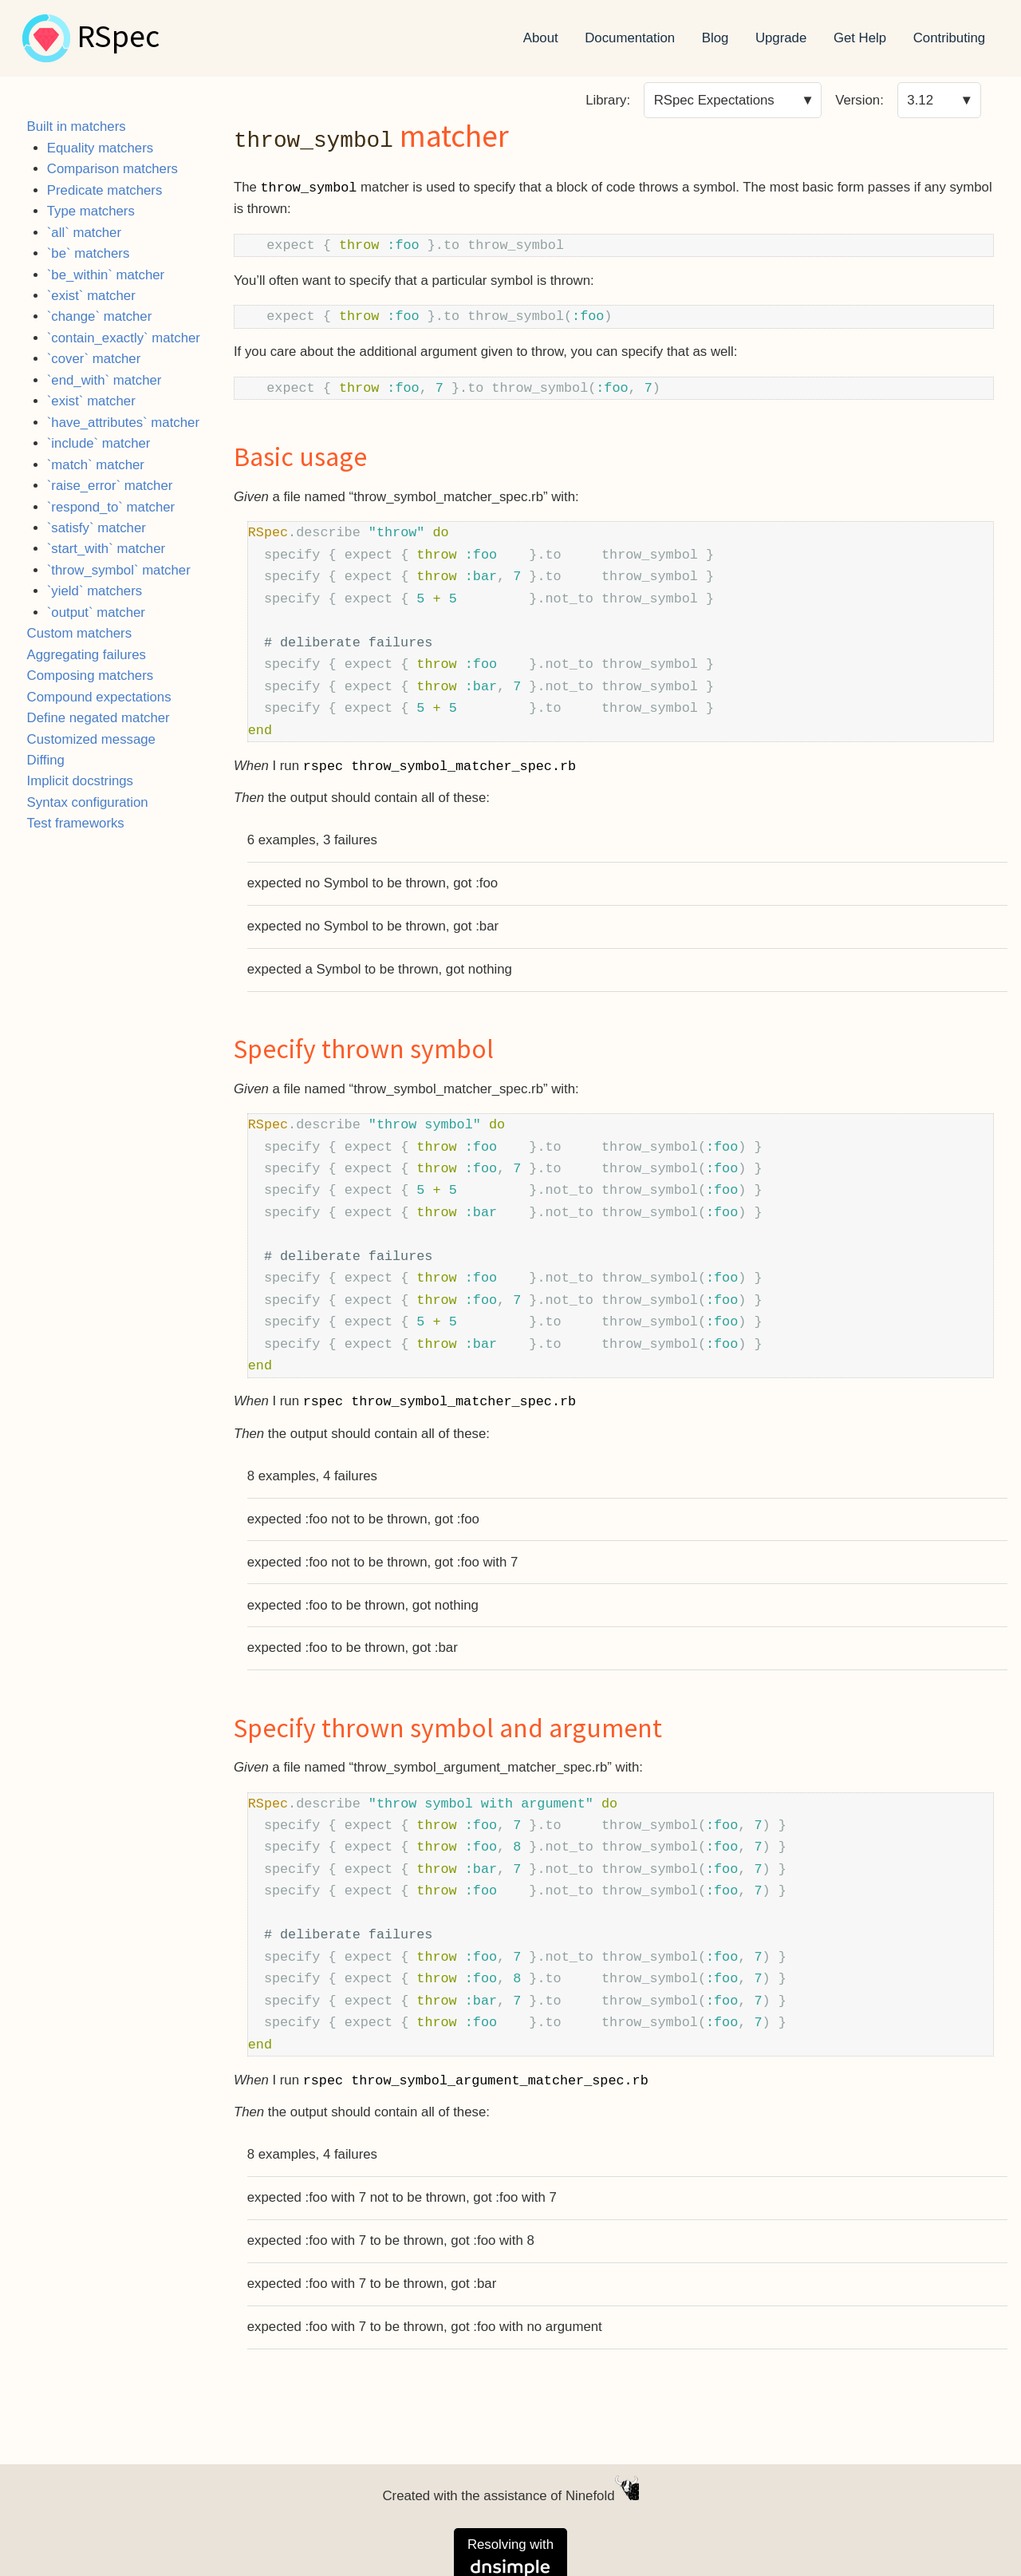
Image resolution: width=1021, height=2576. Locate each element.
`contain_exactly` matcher (123, 338)
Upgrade (780, 37)
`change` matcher (99, 316)
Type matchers (91, 211)
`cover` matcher (94, 358)
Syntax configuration (87, 802)
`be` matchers (88, 253)
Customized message (91, 739)
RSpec (118, 38)
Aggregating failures (86, 654)
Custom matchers (79, 633)
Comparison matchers (112, 168)
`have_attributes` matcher (123, 422)
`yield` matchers (94, 591)
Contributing (949, 37)
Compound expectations (99, 697)
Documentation (630, 37)
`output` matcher (96, 612)
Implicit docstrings (80, 780)
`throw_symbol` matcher (119, 570)
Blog (715, 37)
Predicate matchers (105, 190)
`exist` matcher (91, 295)
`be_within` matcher (105, 274)
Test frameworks (75, 823)
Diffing (46, 760)
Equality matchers (100, 148)
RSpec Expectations (714, 100)
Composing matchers (90, 675)
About (540, 37)
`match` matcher (95, 464)
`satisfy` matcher (96, 527)
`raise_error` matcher (110, 485)
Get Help (860, 37)
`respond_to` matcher (111, 507)
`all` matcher (84, 232)
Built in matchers (76, 126)
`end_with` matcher (104, 380)
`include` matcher (99, 443)
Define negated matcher (98, 717)
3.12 (920, 100)
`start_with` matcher (106, 548)
